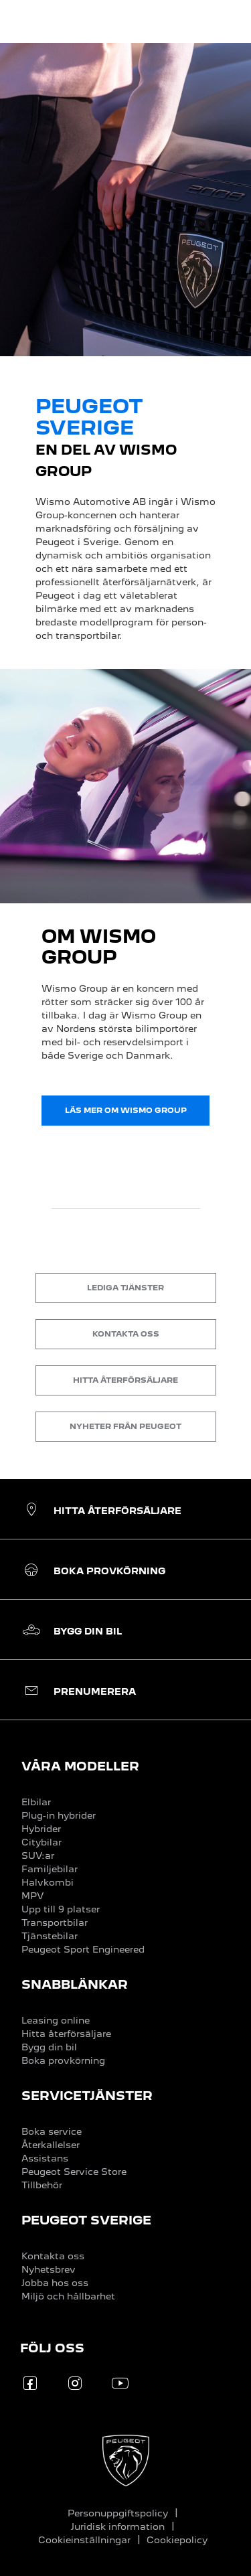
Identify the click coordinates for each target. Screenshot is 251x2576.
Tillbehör (41, 2185)
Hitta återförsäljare (66, 2033)
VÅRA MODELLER (80, 1766)
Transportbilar (54, 1922)
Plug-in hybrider (58, 1815)
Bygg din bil (49, 2047)
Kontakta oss (52, 2256)
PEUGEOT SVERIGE (86, 2220)
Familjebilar (49, 1869)
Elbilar (36, 1802)
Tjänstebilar (49, 1935)
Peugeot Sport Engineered (83, 1949)
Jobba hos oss (54, 2282)
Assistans (44, 2158)
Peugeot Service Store (74, 2171)
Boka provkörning (63, 2060)
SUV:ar (37, 1855)
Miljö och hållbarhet (68, 2296)
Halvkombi (47, 1882)
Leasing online (55, 2020)
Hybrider (41, 1828)
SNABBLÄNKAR (74, 1984)
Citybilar (41, 1842)
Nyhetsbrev (48, 2269)
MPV (32, 1895)
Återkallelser (50, 2144)
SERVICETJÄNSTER (87, 2096)
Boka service (51, 2131)
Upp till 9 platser (60, 1909)
